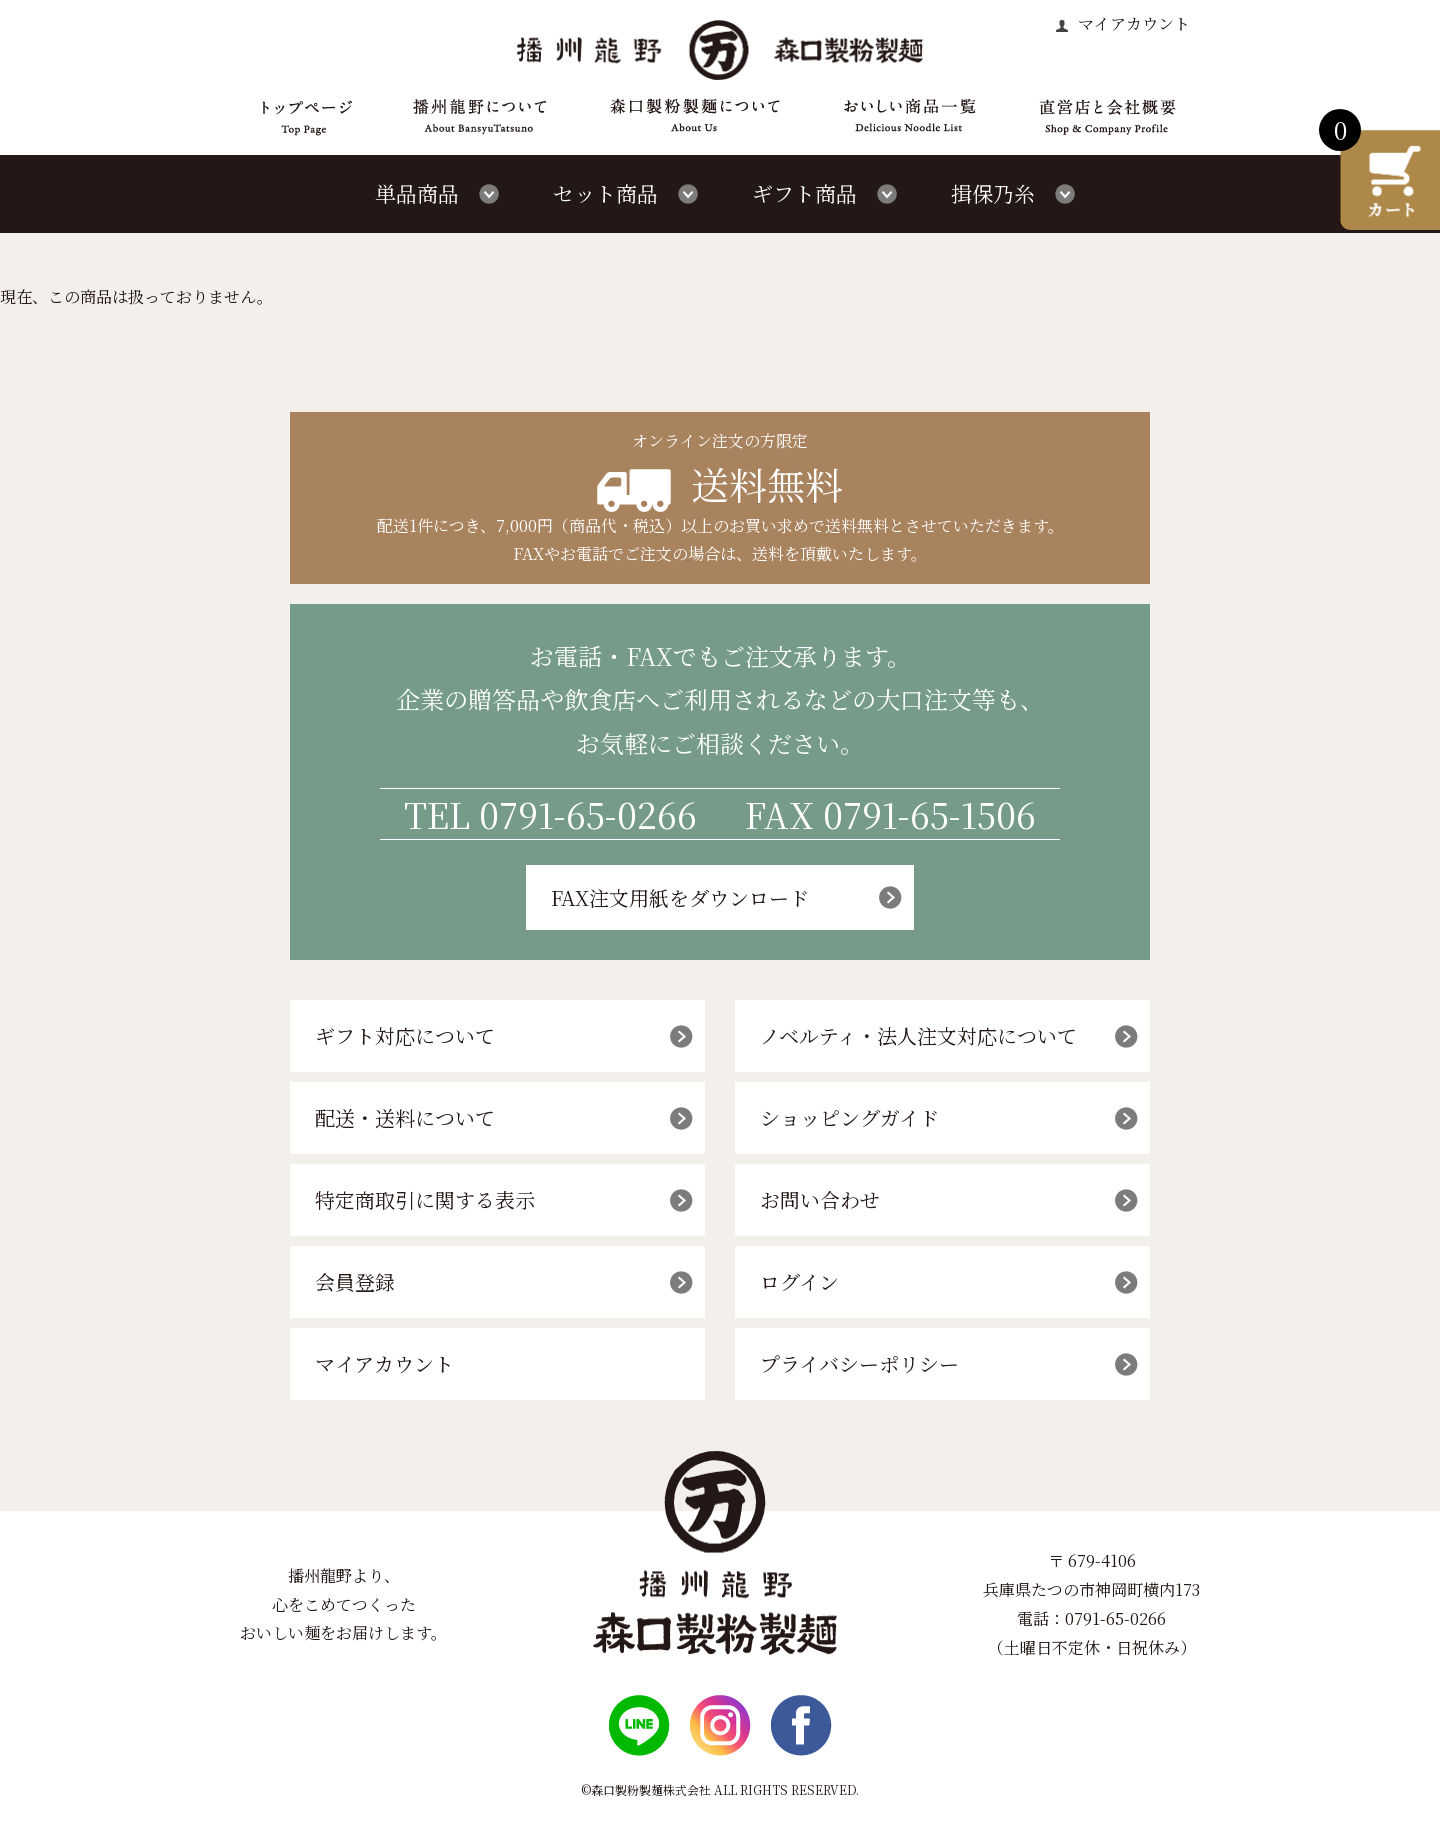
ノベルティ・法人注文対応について (918, 1035)
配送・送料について (405, 1117)
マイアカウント (1132, 23)
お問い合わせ (820, 1199)
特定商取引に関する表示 (425, 1199)
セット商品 (605, 193)
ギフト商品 (804, 193)
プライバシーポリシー (859, 1363)
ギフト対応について (405, 1035)
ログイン (799, 1281)
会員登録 (355, 1281)
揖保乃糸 (993, 193)
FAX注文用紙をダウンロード (680, 897)
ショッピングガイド (849, 1117)
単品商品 (417, 193)
